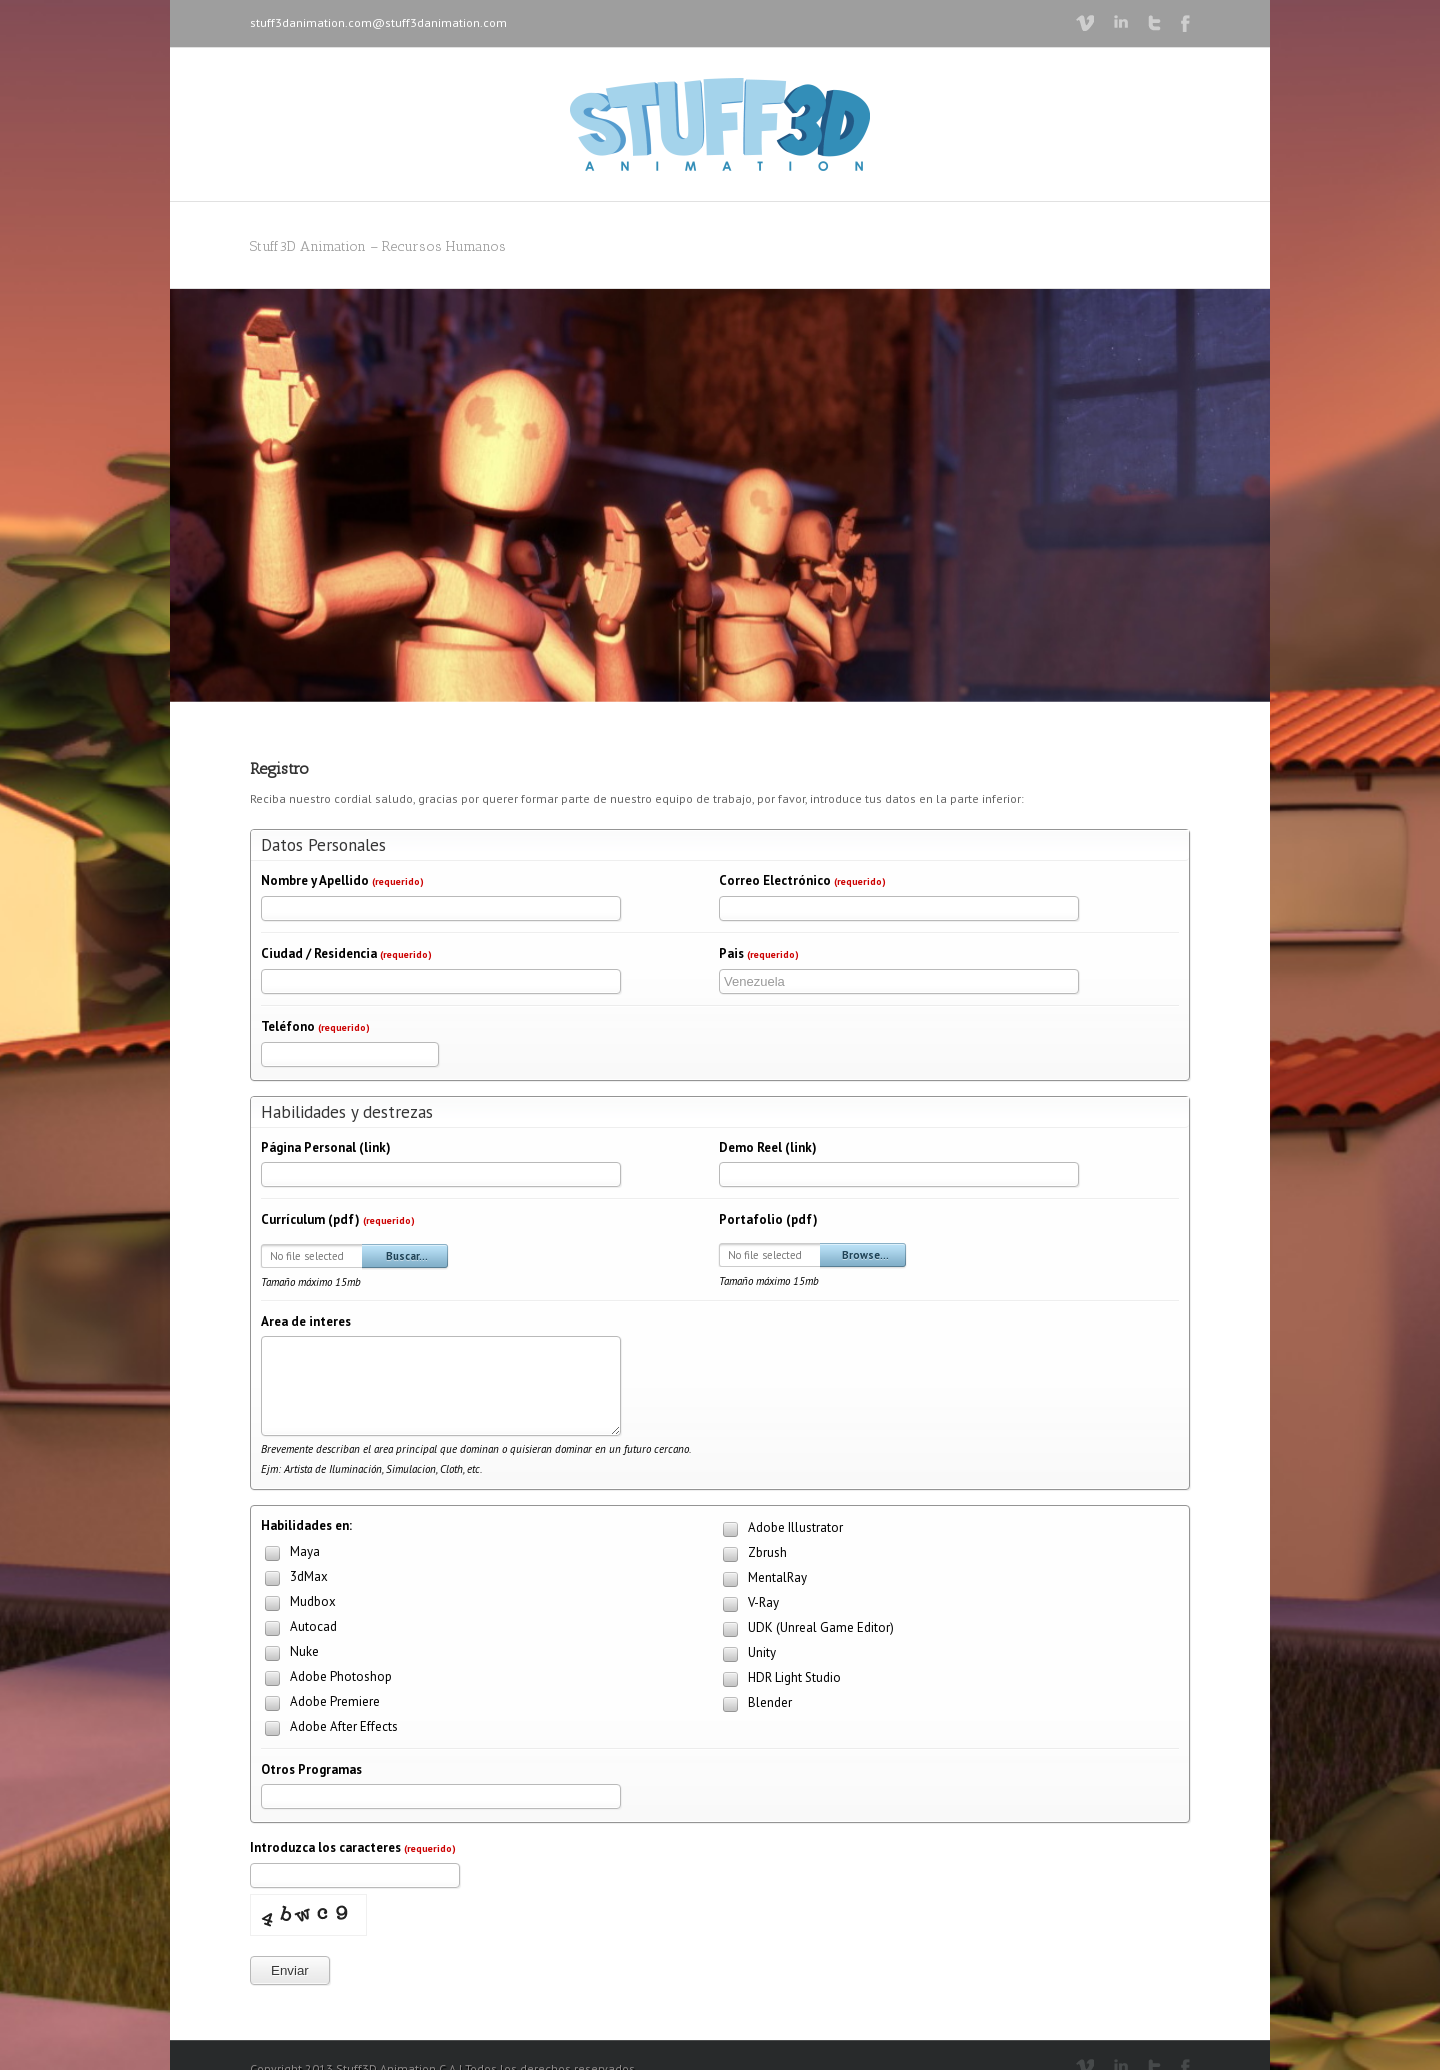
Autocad (299, 1628)
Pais (759, 953)
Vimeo (1085, 23)
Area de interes (306, 1321)
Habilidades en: (306, 1525)
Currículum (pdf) (338, 1219)
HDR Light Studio (780, 1679)
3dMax (294, 1578)
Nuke (290, 1653)
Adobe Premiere (320, 1703)
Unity (747, 1654)
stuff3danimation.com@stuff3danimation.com (378, 22)
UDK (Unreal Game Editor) (806, 1629)
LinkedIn (1121, 21)
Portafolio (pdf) (768, 1219)
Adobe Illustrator (781, 1529)
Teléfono (315, 1026)
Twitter (1154, 23)
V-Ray (749, 1604)
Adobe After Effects (329, 1728)
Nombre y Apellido (342, 880)
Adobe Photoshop (326, 1678)
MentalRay (763, 1579)
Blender (755, 1704)
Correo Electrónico (802, 880)
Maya (290, 1553)
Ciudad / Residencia (346, 953)
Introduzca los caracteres (353, 1847)
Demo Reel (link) (768, 1147)
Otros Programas (311, 1769)
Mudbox (298, 1603)
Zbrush (753, 1554)
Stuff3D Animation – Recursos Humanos (378, 246)
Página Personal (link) (326, 1147)
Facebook (1185, 23)
